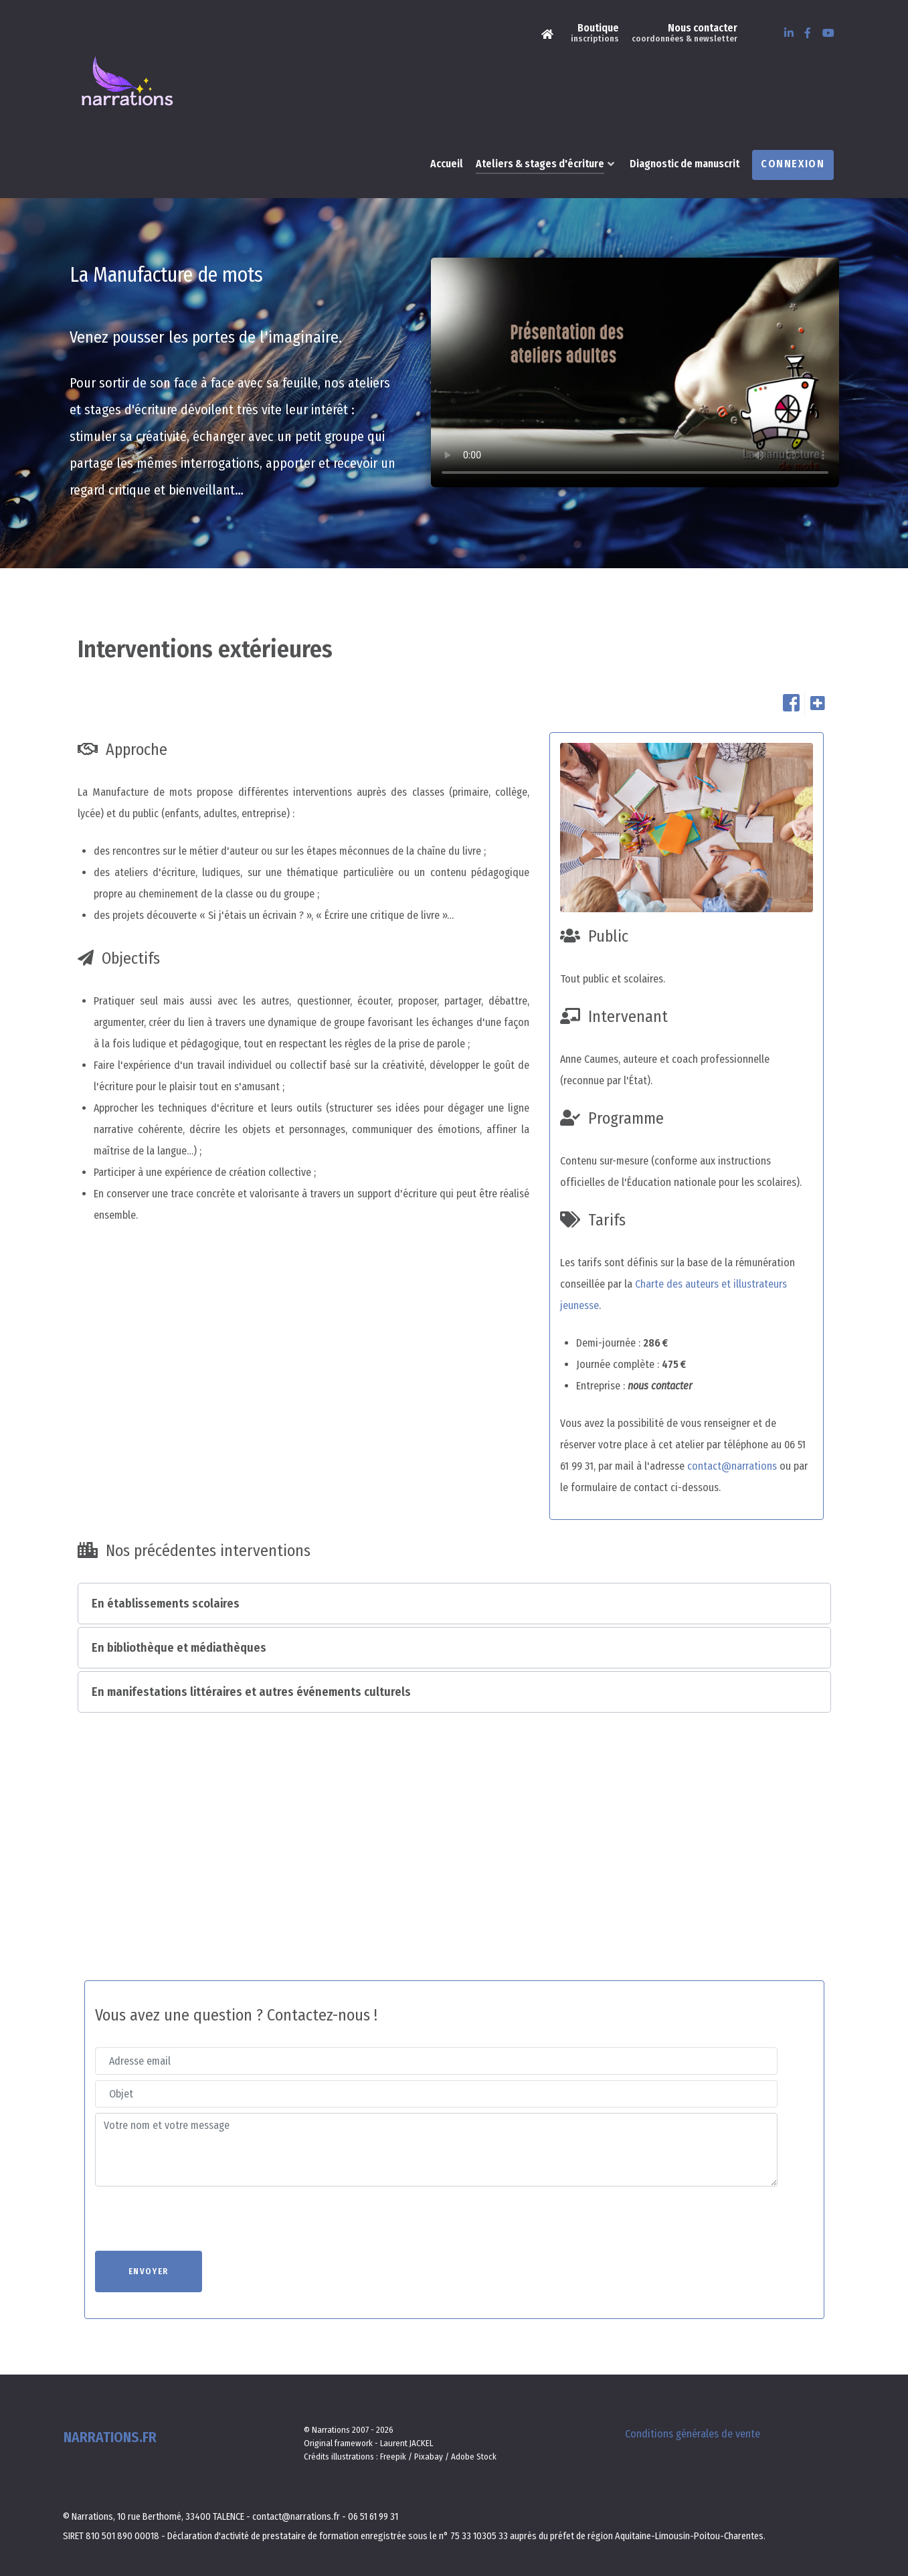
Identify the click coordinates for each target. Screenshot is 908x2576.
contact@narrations (732, 1436)
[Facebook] (809, 33)
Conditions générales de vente (692, 2404)
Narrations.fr (109, 2408)
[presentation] (196, 2188)
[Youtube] (828, 33)
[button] (454, 1573)
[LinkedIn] (790, 33)
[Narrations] (549, 33)
